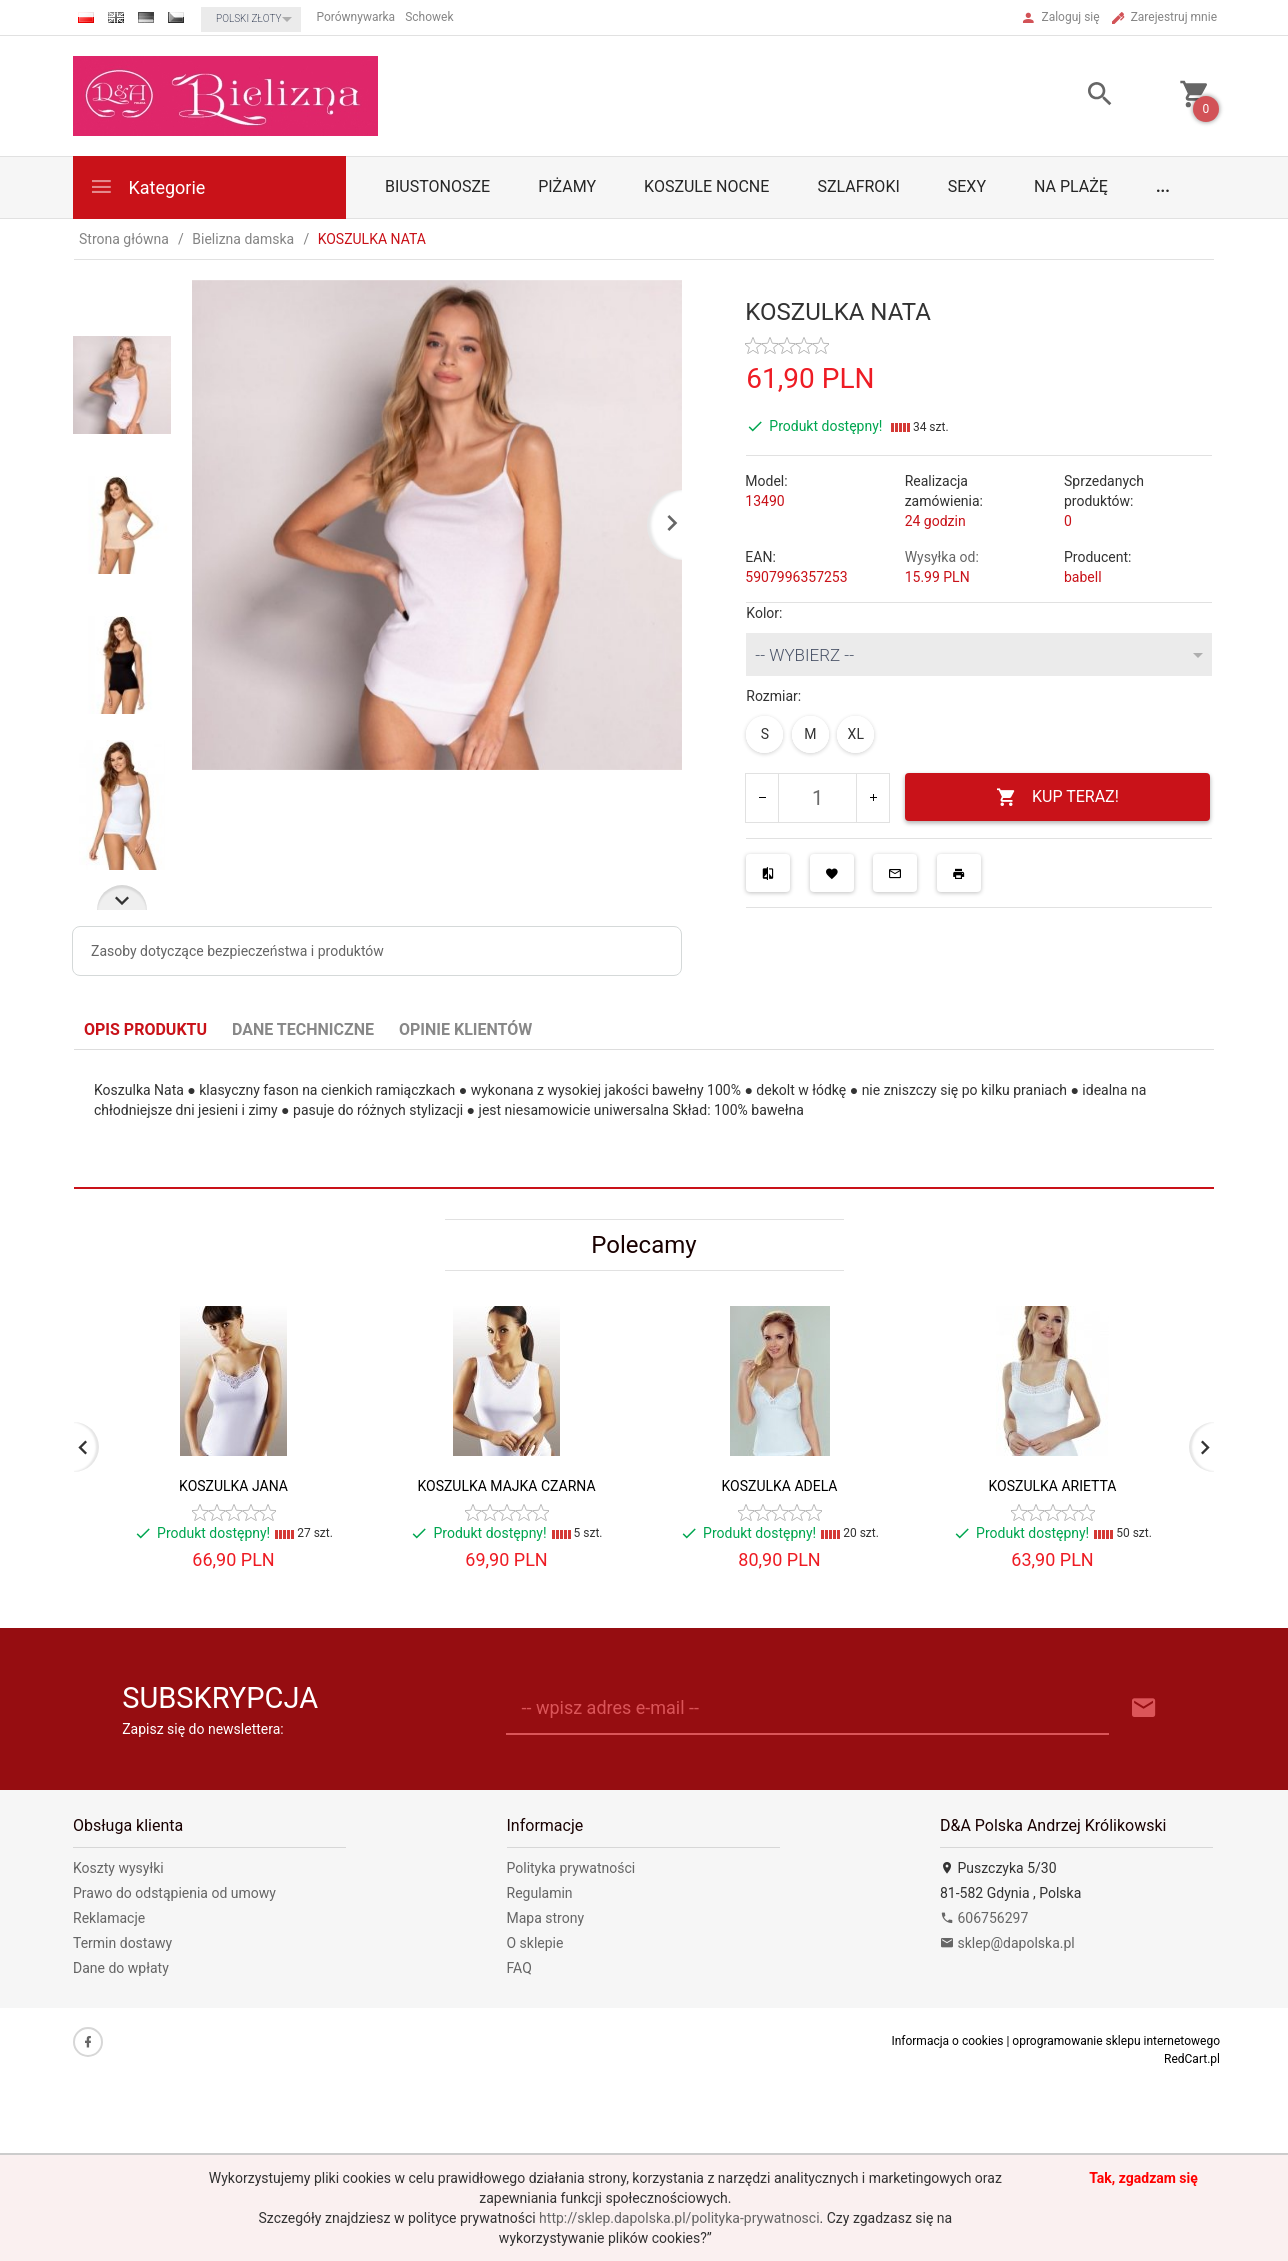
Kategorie (147, 186)
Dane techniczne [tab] (303, 1029)
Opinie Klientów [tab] (465, 1029)
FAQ (519, 1968)
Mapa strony (546, 1918)
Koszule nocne (706, 186)
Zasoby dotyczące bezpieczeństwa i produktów (237, 951)
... (1163, 186)
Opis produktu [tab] (145, 1029)
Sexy (967, 186)
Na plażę (1071, 186)
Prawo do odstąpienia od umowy (174, 1893)
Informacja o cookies (947, 2041)
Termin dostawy (122, 1943)
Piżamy (567, 186)
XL (856, 734)
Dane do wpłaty (121, 1968)
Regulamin (540, 1893)
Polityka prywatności (571, 1868)
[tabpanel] (644, 1119)
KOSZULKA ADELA (780, 1486)
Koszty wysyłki (118, 1868)
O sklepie (535, 1943)
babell (1083, 577)
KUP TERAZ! (1057, 797)
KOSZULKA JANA (233, 1486)
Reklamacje (109, 1918)
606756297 (984, 1918)
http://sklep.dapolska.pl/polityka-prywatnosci (679, 2218)
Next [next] (122, 897)
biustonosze (437, 186)
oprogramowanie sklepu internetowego (1116, 2041)
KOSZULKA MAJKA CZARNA (506, 1486)
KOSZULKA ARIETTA (1053, 1486)
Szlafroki (858, 186)
